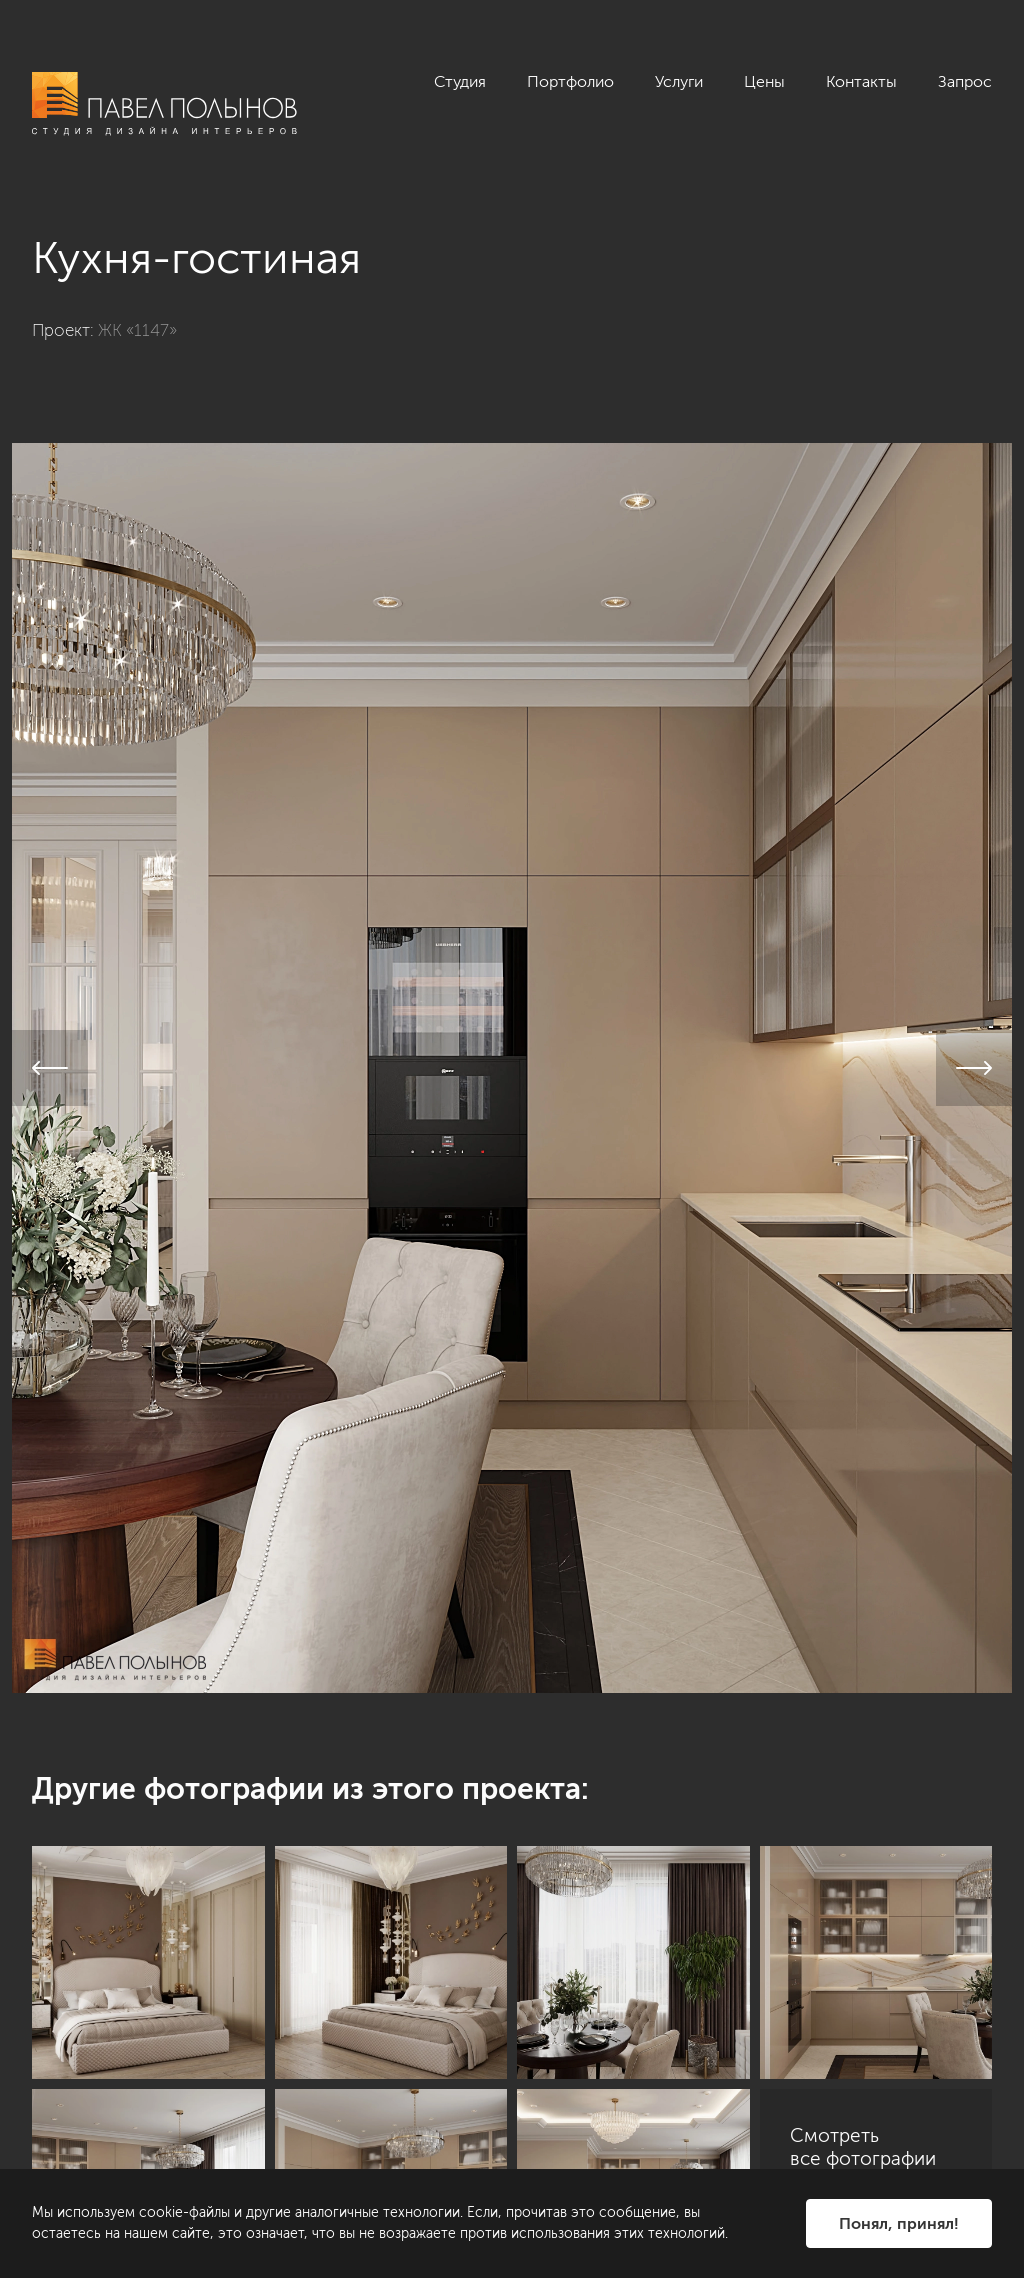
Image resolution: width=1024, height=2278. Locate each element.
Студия (460, 81)
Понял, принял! (899, 2223)
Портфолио (570, 81)
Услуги (679, 81)
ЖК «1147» (137, 330)
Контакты (861, 81)
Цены (764, 81)
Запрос (965, 81)
